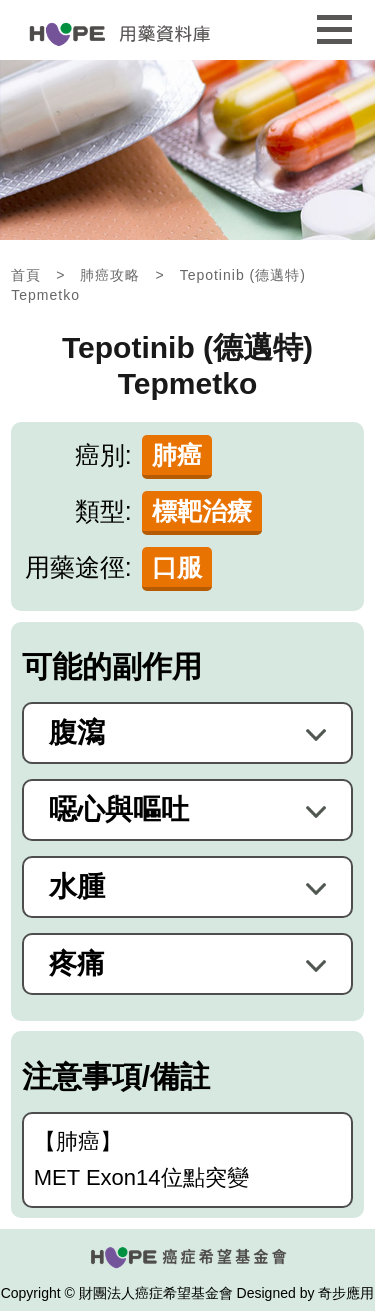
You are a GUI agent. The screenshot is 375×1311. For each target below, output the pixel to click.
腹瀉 (77, 733)
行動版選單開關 (334, 23)
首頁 (26, 275)
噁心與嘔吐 (119, 810)
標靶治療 (202, 511)
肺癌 (177, 455)
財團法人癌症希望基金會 (156, 1293)
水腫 (77, 887)
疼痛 (77, 964)
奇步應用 (346, 1293)
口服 (177, 567)
